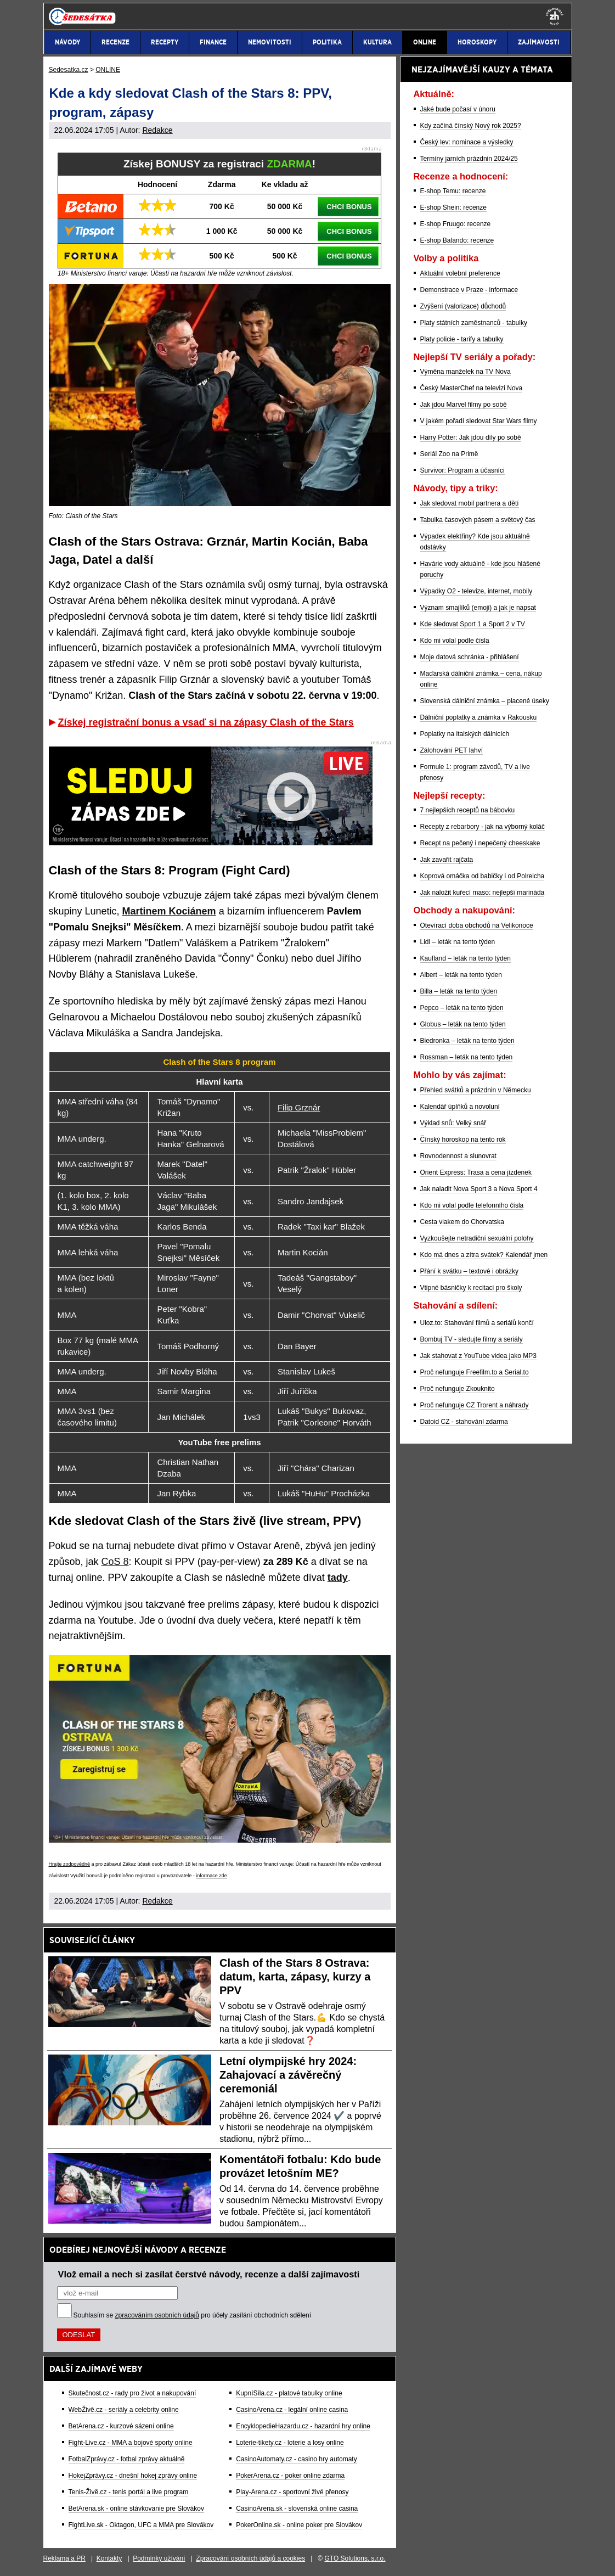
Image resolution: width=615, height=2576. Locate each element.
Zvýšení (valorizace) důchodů (463, 306)
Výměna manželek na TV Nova (465, 371)
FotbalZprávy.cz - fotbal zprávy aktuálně (127, 2459)
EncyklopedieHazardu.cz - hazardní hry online (303, 2426)
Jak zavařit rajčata (446, 859)
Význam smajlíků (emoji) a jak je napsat (478, 607)
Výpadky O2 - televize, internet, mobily (476, 591)
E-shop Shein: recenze (453, 207)
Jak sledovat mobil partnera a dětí (469, 503)
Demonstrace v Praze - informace (469, 290)
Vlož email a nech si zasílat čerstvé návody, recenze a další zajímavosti (209, 2274)
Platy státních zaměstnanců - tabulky (473, 323)
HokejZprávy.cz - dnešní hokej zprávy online (133, 2475)
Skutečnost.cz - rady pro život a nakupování (132, 2393)
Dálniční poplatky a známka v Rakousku (478, 717)
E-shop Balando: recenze (457, 240)
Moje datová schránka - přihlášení (469, 657)
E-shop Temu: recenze (453, 191)
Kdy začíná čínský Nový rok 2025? (470, 126)
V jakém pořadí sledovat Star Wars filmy (478, 421)
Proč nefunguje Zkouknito (457, 1389)
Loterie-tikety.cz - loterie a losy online (290, 2442)
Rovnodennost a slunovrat (458, 1156)
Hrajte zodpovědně (70, 1864)
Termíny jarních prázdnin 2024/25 (469, 158)
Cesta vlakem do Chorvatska (462, 1222)
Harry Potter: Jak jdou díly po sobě (470, 437)
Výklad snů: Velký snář (453, 1123)
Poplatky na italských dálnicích (465, 734)
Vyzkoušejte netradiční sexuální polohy (477, 1238)
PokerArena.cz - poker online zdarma (290, 2475)
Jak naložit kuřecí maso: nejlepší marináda (482, 892)
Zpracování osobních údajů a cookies (250, 2558)
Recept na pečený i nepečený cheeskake (480, 843)
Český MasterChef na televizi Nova (471, 388)
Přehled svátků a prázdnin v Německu (475, 1090)
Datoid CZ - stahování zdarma (464, 1422)
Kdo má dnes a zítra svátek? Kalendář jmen (484, 1255)
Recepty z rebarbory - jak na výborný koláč (482, 826)
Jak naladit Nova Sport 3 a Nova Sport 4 (479, 1189)
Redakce (157, 130)
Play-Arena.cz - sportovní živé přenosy (292, 2492)
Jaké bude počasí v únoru (457, 109)
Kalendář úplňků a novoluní (460, 1106)
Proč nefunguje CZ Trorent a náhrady (474, 1405)
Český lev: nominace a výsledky (467, 142)
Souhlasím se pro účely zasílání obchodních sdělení (193, 2315)
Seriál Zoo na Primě (449, 454)
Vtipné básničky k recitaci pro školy (471, 1288)
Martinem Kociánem (169, 911)
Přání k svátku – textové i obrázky (469, 1271)
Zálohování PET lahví (451, 750)
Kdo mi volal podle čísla (454, 640)
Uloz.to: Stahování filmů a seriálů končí (477, 1323)
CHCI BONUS (348, 207)
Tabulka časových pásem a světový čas (477, 520)
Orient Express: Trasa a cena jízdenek (476, 1172)
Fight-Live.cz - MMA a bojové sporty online (131, 2442)
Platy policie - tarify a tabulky (462, 339)
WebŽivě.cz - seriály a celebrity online (124, 2410)
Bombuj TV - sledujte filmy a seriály (471, 1339)
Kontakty (109, 2558)
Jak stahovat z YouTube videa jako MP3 (478, 1356)
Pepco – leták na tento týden (462, 1008)
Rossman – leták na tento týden (466, 1057)
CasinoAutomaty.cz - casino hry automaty (296, 2459)
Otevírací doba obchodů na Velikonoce (476, 925)
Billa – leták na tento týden (459, 991)
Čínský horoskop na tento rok (463, 1139)
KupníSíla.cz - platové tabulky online (289, 2393)
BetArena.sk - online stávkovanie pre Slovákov (136, 2508)
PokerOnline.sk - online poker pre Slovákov (299, 2525)
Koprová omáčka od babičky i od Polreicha (482, 876)
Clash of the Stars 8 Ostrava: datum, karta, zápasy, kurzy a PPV (294, 1976)
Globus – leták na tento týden (463, 1024)
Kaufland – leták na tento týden (465, 958)
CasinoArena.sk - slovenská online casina (297, 2508)
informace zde (211, 1875)
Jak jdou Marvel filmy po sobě (463, 404)
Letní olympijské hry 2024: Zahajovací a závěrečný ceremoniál (288, 2075)
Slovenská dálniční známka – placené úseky (484, 701)
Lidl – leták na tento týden (457, 942)
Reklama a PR (64, 2558)
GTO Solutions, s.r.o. (354, 2558)
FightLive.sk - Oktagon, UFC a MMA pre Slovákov (141, 2525)
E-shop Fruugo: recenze (455, 224)
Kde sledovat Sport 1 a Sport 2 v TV (472, 624)
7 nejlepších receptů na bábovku (467, 810)
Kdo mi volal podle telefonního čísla (472, 1205)
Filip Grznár (299, 1107)
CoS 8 (115, 1561)
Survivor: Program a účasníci (462, 470)
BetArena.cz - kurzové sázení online (121, 2426)
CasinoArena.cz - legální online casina (292, 2410)
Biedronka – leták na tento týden (467, 1041)
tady (338, 1577)
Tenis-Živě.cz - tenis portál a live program (129, 2492)
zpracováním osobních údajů (157, 2315)
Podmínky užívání (159, 2558)
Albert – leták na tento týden (461, 975)
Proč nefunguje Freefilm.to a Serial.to (474, 1372)
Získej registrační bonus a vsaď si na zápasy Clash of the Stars (206, 722)
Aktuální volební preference (460, 273)
